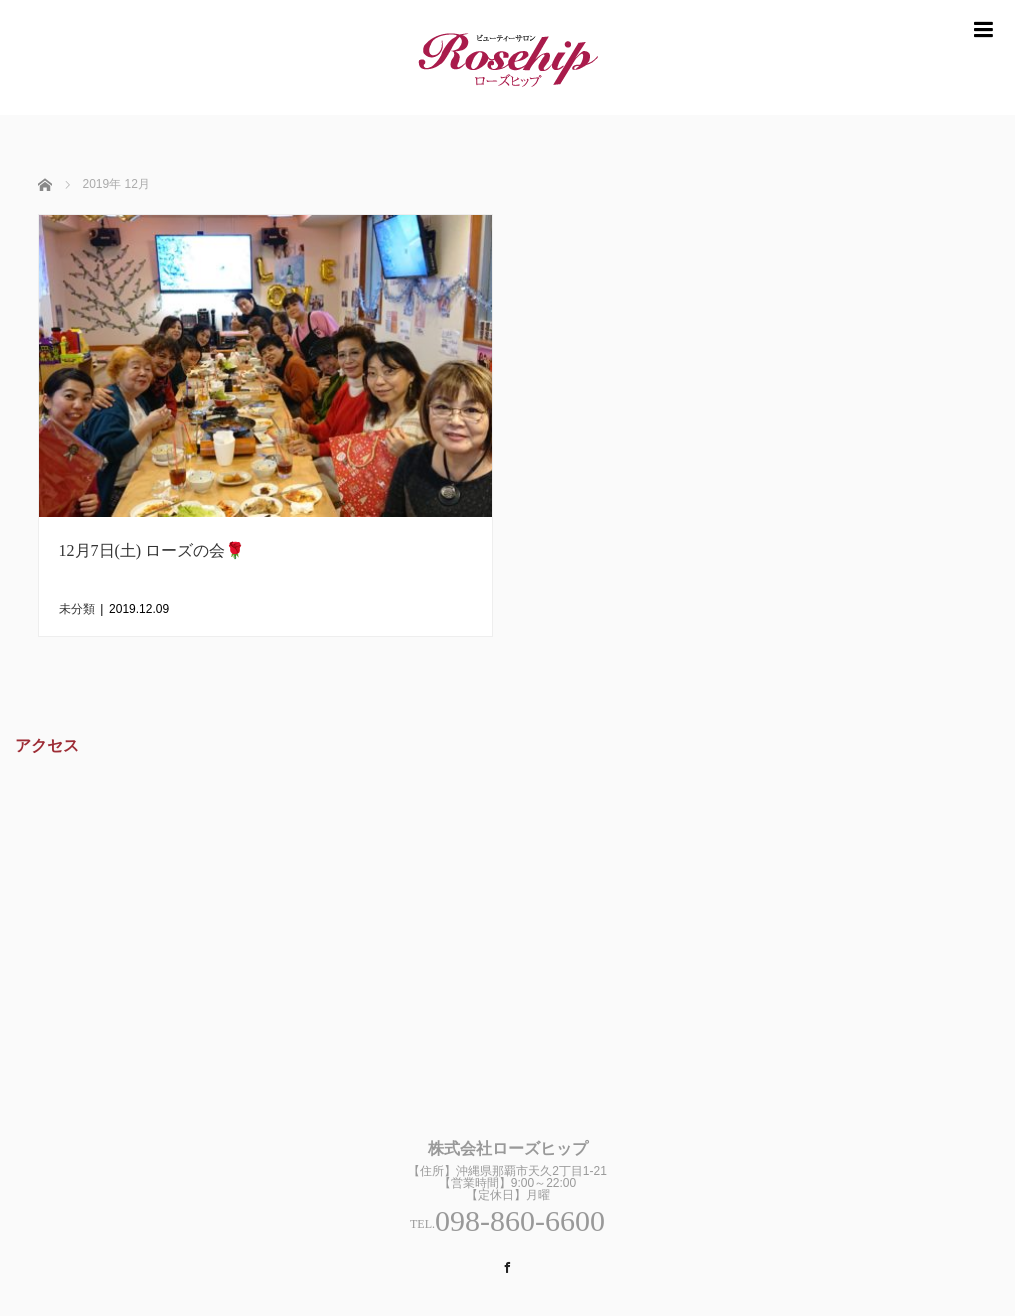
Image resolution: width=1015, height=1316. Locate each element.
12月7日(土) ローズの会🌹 (152, 550)
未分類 (77, 609)
